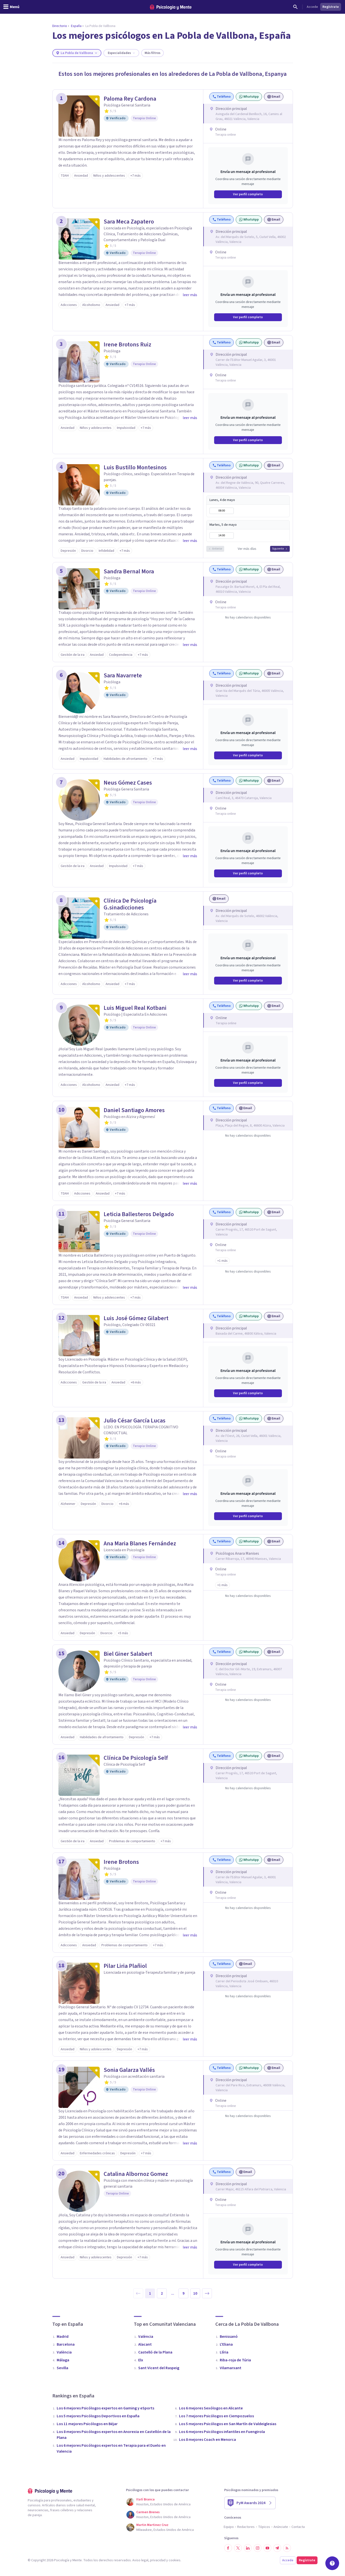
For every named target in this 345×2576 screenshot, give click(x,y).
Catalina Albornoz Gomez (136, 2174)
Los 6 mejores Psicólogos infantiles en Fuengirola (222, 2431)
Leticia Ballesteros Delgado (139, 1214)
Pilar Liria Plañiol (125, 1966)
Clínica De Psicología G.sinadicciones (130, 904)
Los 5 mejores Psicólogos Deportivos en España (98, 2416)
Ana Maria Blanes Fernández (140, 1543)
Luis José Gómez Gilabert (136, 1318)
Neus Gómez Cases (128, 782)
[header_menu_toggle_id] (11, 7)
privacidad (158, 2560)
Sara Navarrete (123, 675)
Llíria (224, 2352)
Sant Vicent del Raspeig (158, 2368)
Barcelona (66, 2344)
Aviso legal (140, 2560)
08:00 (221, 511)
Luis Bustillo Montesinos (135, 467)
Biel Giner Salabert (128, 1654)
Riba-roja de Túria (235, 2360)
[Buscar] (295, 7)
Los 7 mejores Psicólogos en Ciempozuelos (216, 2416)
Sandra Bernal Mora (129, 571)
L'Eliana (226, 2344)
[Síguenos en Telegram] (277, 2548)
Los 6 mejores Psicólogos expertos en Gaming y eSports (105, 2408)
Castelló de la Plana (155, 2352)
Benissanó (229, 2336)
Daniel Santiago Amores (134, 1110)
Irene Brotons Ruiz (127, 344)
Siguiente (280, 549)
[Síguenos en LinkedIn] (248, 2548)
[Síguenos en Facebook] (228, 2548)
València (64, 2352)
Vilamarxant (230, 2368)
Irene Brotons (121, 1862)
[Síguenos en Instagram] (258, 2548)
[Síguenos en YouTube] (267, 2548)
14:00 (221, 535)
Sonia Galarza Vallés (129, 2070)
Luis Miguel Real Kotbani (135, 1008)
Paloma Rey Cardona (130, 98)
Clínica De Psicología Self (136, 1758)
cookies (174, 2560)
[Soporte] (332, 2563)
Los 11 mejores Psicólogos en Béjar (87, 2424)
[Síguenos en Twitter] (238, 2548)
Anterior (215, 549)
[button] (222, 1261)
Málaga (63, 2360)
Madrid (63, 2336)
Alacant (145, 2344)
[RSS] (287, 2548)
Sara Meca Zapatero (129, 221)
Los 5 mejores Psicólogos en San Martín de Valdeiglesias (227, 2424)
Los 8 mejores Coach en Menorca (207, 2439)
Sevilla (62, 2368)
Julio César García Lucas (135, 1420)
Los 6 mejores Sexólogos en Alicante (211, 2408)
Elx (140, 2360)
